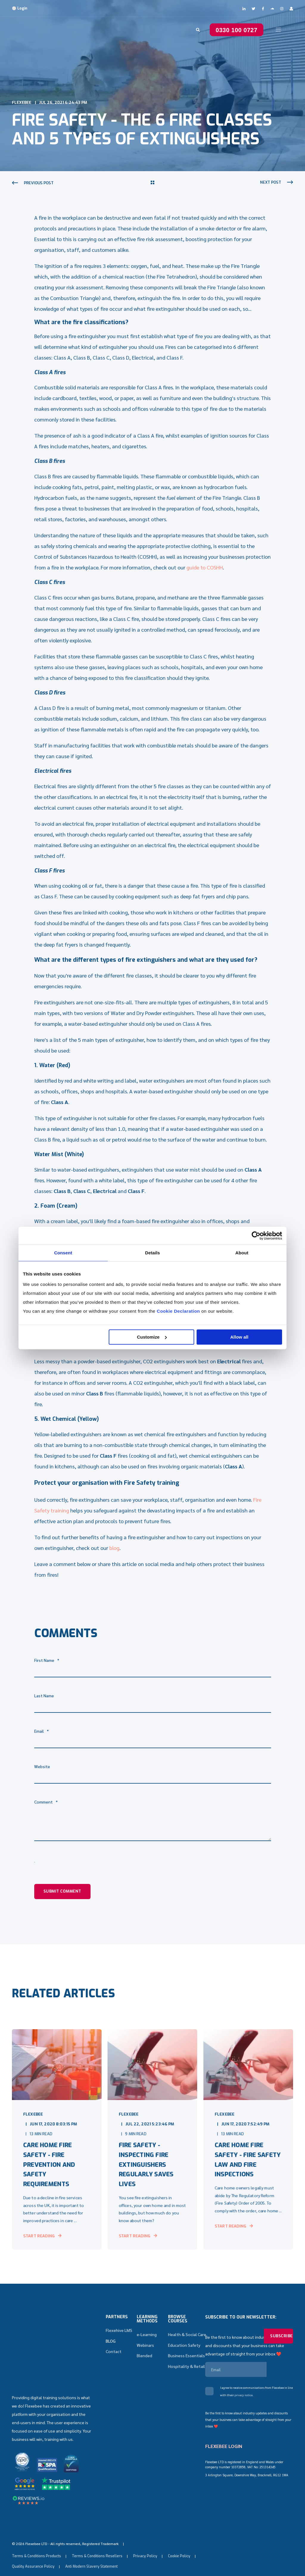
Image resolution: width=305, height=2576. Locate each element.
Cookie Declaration (178, 1311)
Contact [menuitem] (114, 2355)
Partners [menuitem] (117, 2321)
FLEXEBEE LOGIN (223, 2450)
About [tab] (241, 1252)
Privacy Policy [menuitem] (145, 2541)
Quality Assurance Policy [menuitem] (33, 2552)
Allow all (239, 1336)
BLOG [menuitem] (111, 2344)
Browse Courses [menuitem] (177, 2323)
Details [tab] (152, 1252)
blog (114, 1547)
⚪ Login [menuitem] (19, 8)
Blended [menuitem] (144, 2359)
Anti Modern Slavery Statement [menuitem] (91, 2552)
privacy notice (243, 2399)
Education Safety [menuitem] (184, 2348)
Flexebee (21, 102)
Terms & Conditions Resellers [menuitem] (97, 2541)
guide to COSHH (204, 567)
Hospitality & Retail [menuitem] (186, 2370)
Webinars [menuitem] (145, 2348)
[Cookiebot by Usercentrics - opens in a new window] (256, 1235)
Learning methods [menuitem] (147, 2323)
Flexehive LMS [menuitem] (119, 2334)
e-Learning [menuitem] (147, 2338)
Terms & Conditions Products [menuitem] (36, 2541)
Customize (152, 1336)
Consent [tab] (63, 1252)
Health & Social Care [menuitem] (187, 2338)
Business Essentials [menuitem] (186, 2359)
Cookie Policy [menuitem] (179, 2541)
